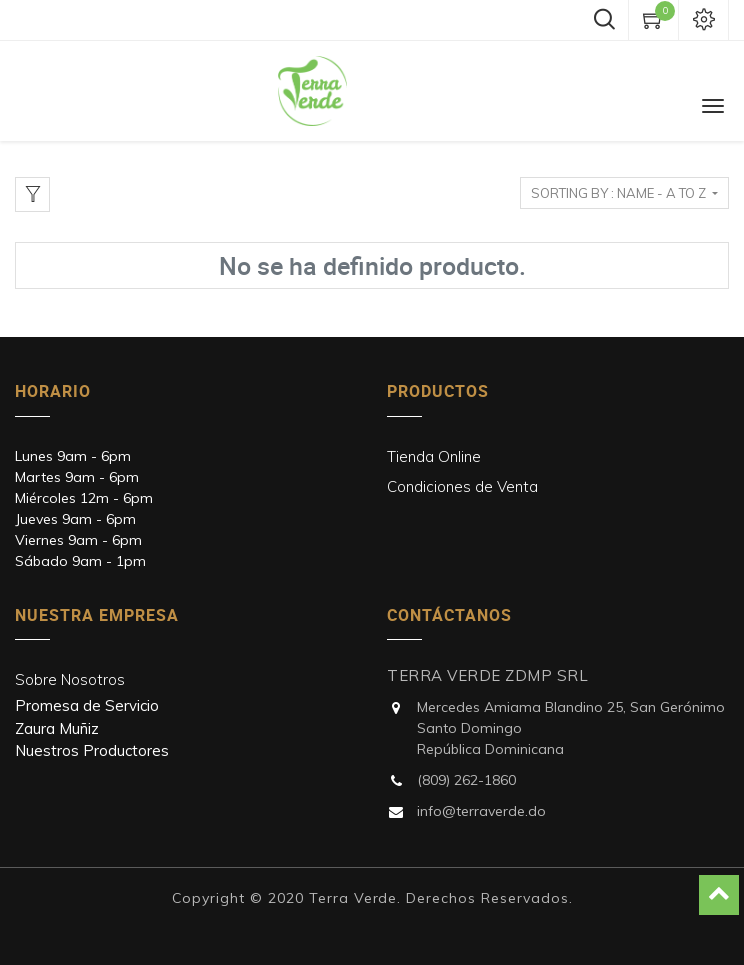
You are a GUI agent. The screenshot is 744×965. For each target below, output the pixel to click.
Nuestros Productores (92, 750)
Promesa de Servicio (87, 705)
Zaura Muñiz (57, 728)
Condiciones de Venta (462, 486)
